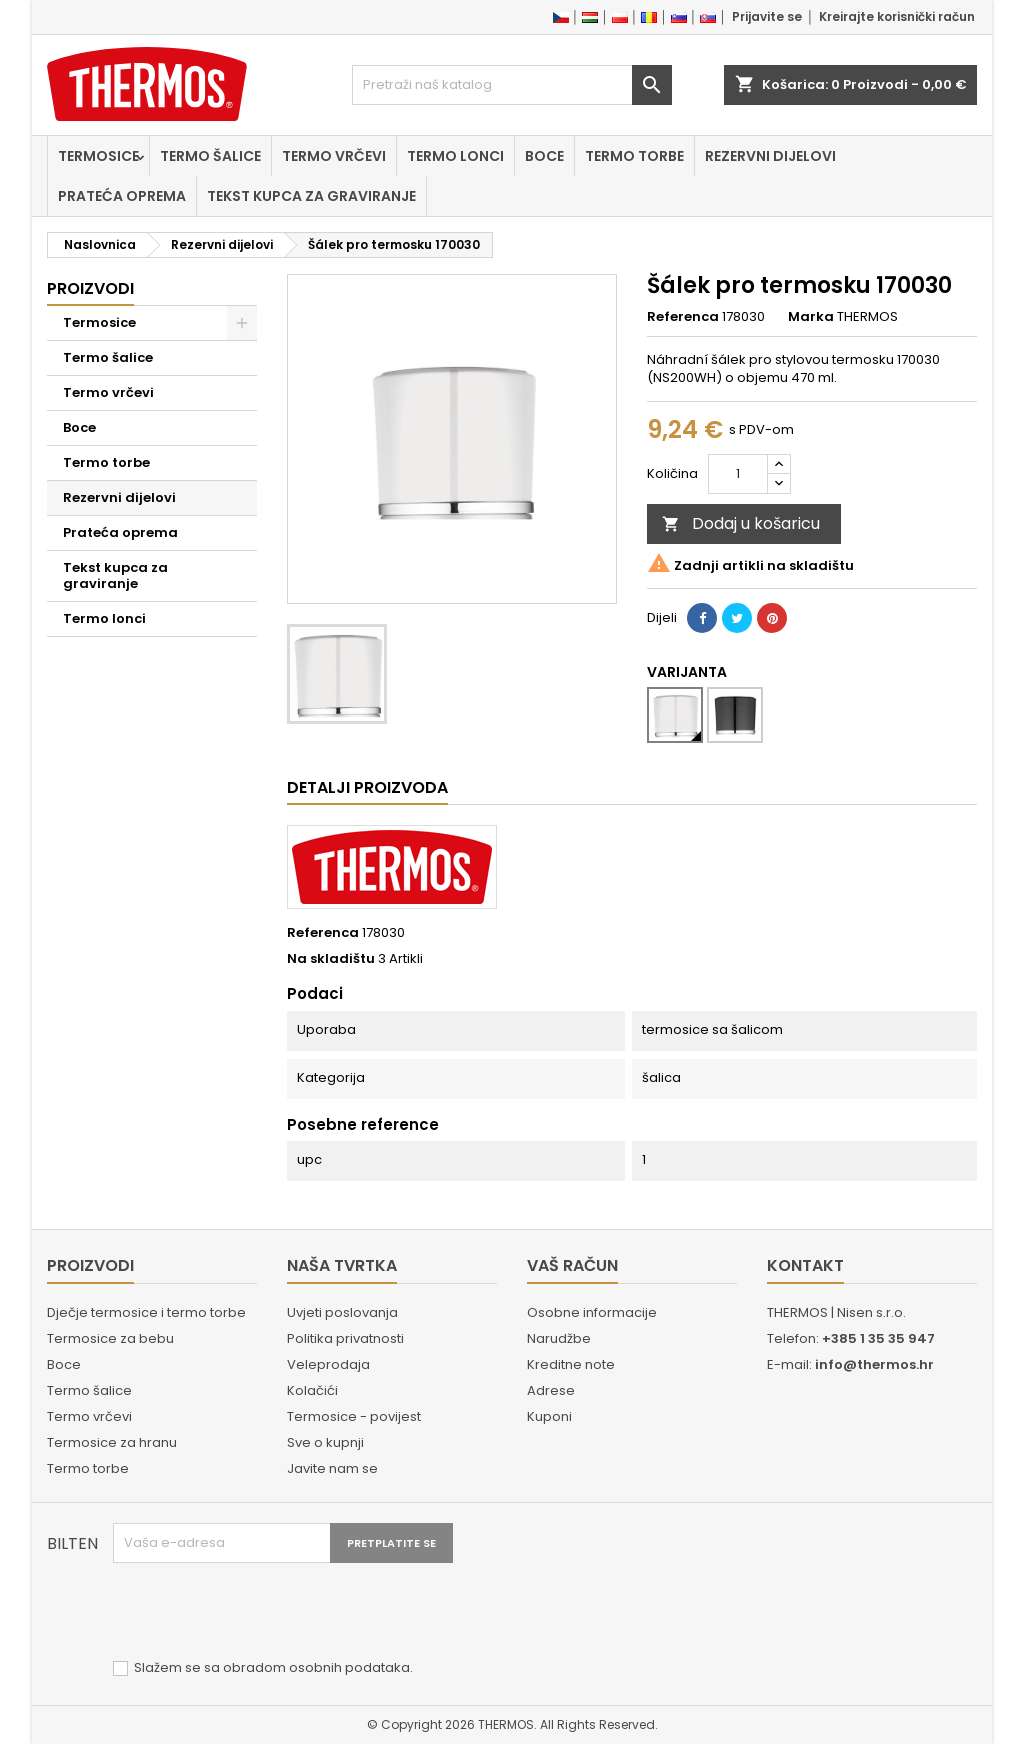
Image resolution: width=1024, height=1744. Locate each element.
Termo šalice (210, 156)
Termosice (98, 156)
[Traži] (512, 85)
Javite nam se (332, 1468)
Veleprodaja (328, 1364)
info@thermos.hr (874, 1364)
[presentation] (265, 1612)
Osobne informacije (592, 1312)
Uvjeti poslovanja (342, 1312)
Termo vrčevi (334, 156)
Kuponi (549, 1416)
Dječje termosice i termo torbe (146, 1312)
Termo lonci (455, 156)
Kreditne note (571, 1364)
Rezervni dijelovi (770, 156)
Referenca (683, 317)
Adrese (551, 1390)
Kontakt (805, 1265)
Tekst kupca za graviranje (311, 196)
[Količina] (738, 474)
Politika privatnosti (345, 1338)
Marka (811, 317)
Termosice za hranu (112, 1442)
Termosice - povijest (354, 1416)
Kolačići (312, 1390)
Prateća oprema (122, 196)
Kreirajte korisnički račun (897, 16)
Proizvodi (90, 288)
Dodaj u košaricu (741, 523)
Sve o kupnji (325, 1442)
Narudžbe (559, 1338)
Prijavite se (767, 16)
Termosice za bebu (110, 1338)
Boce (544, 156)
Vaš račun (572, 1265)
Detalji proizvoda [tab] (367, 787)
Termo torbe (634, 156)
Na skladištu (331, 959)
